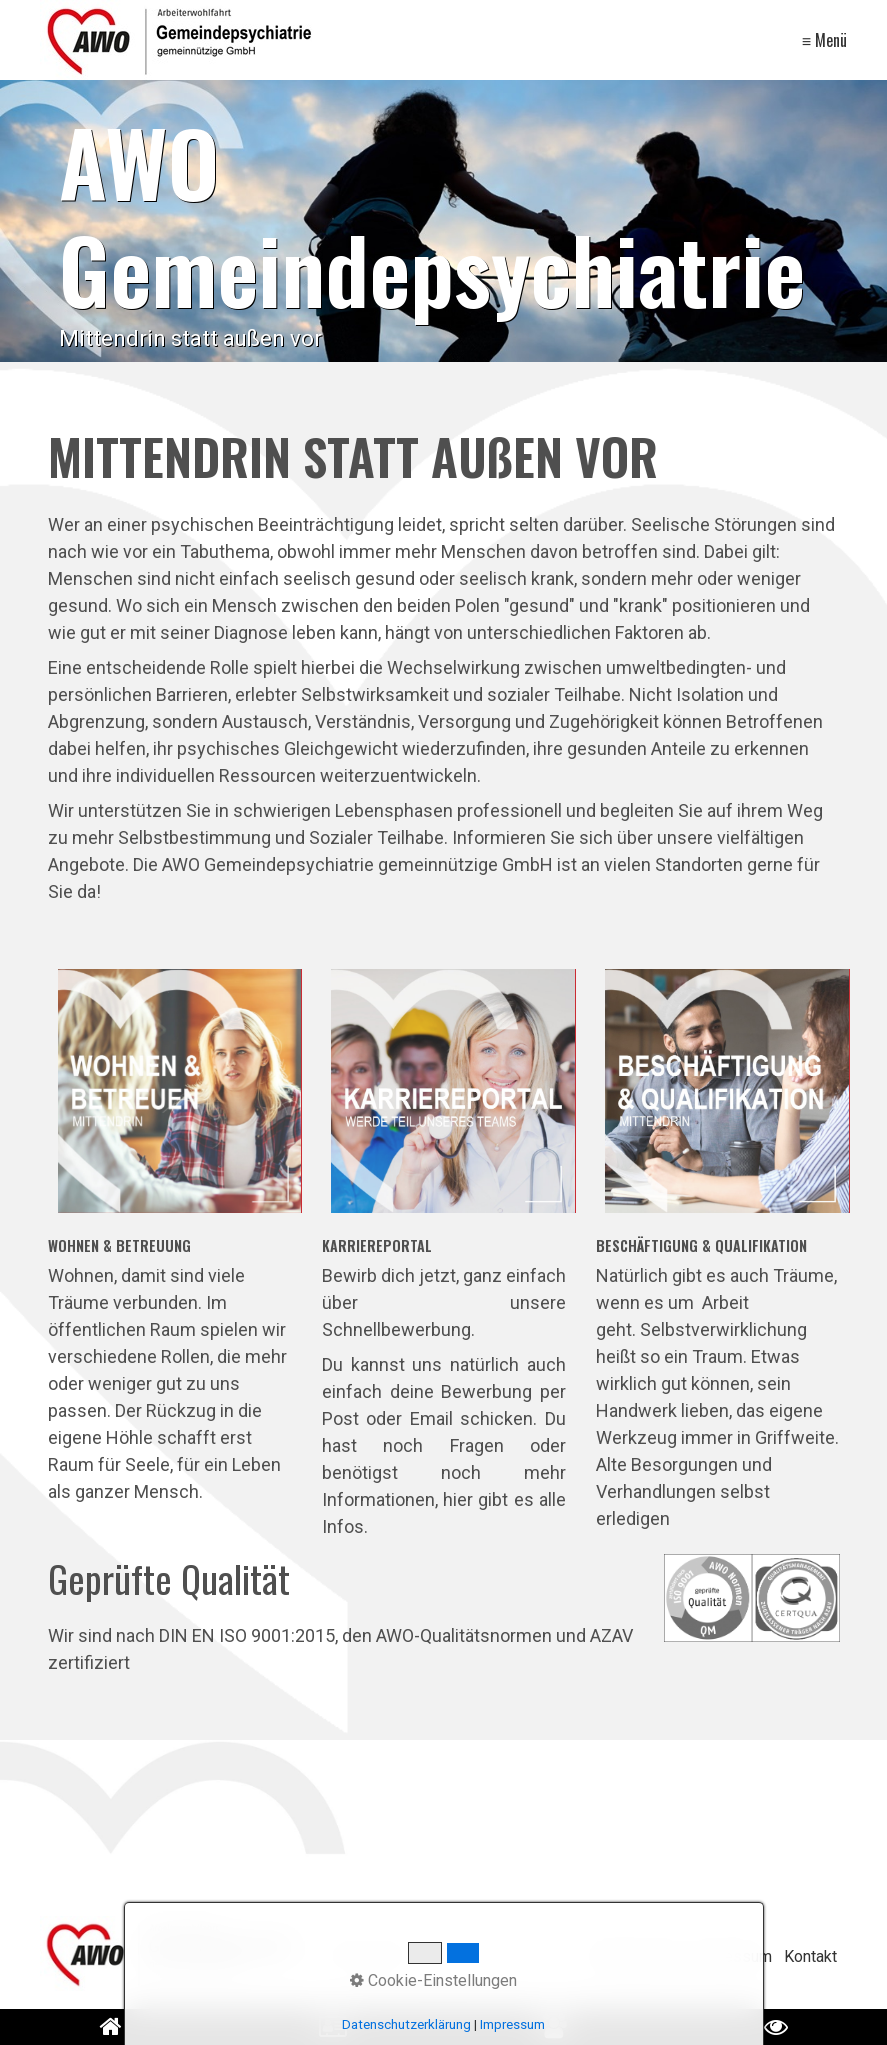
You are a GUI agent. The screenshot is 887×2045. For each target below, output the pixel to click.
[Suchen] (541, 1957)
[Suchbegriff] (438, 1957)
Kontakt (810, 1956)
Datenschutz (636, 1956)
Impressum (732, 1956)
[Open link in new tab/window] (555, 2027)
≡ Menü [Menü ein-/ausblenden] (824, 40)
